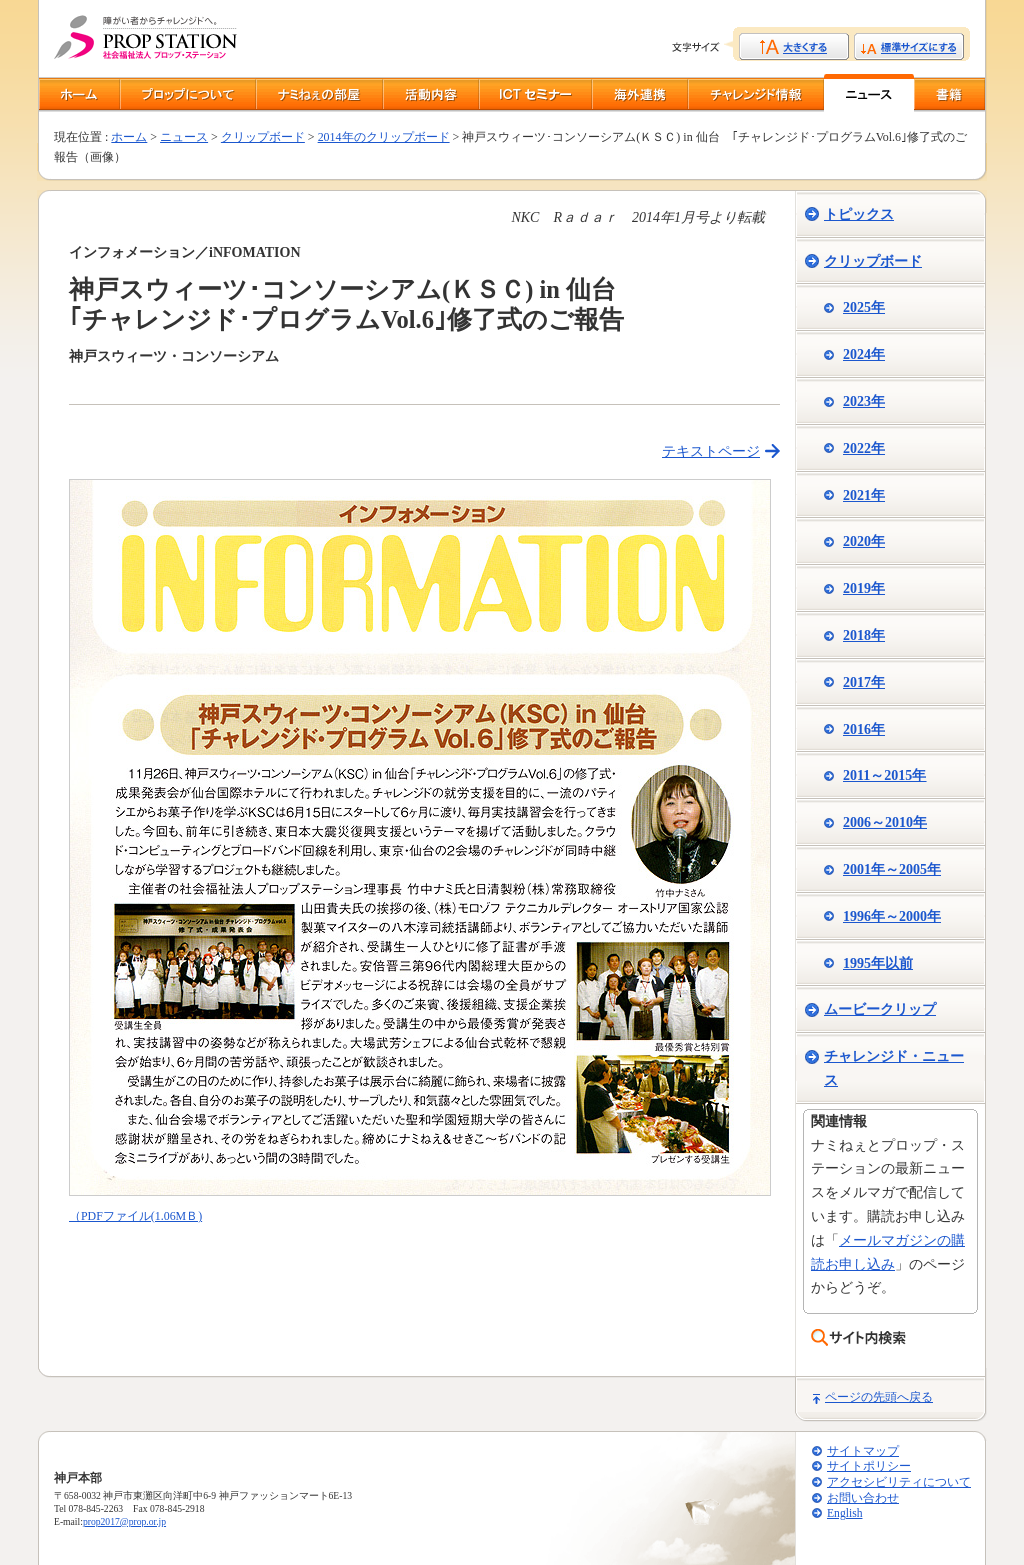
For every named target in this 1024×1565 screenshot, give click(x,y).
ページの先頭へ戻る (879, 1397)
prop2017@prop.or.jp (124, 1521)
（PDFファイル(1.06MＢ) (135, 1216)
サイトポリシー (869, 1466)
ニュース (184, 137)
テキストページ (711, 451)
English (844, 1513)
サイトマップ (863, 1451)
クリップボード (263, 137)
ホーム (129, 137)
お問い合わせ (863, 1498)
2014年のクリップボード (384, 137)
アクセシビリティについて (899, 1482)
